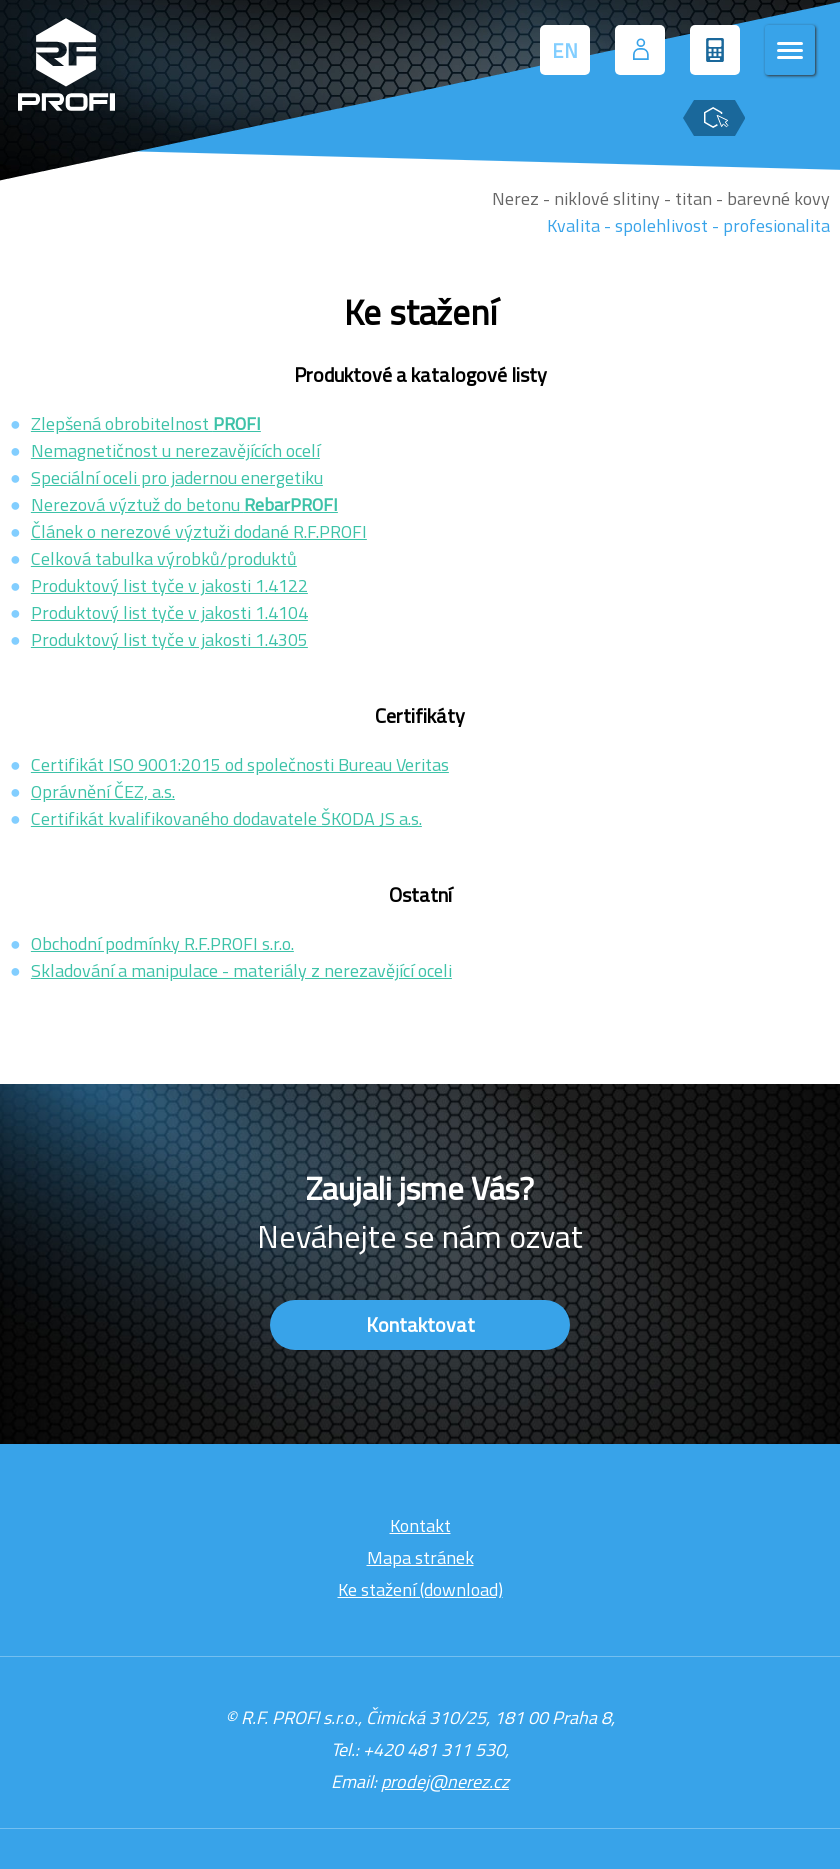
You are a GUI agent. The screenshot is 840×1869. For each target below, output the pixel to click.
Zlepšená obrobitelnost (146, 423)
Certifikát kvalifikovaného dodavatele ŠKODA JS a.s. (226, 818)
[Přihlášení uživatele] (640, 50)
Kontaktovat (420, 1324)
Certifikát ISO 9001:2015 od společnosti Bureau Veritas (240, 764)
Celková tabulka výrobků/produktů (164, 558)
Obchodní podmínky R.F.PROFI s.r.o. (162, 943)
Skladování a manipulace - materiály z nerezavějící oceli (241, 970)
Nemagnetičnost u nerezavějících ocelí (175, 450)
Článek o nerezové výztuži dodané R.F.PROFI (199, 531)
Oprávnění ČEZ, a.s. (103, 791)
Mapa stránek (420, 1557)
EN (565, 50)
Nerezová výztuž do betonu (184, 504)
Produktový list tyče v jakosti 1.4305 (169, 639)
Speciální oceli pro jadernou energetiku (177, 477)
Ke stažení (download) (420, 1589)
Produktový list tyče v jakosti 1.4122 (169, 585)
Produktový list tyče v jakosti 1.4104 (169, 612)
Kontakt (420, 1525)
